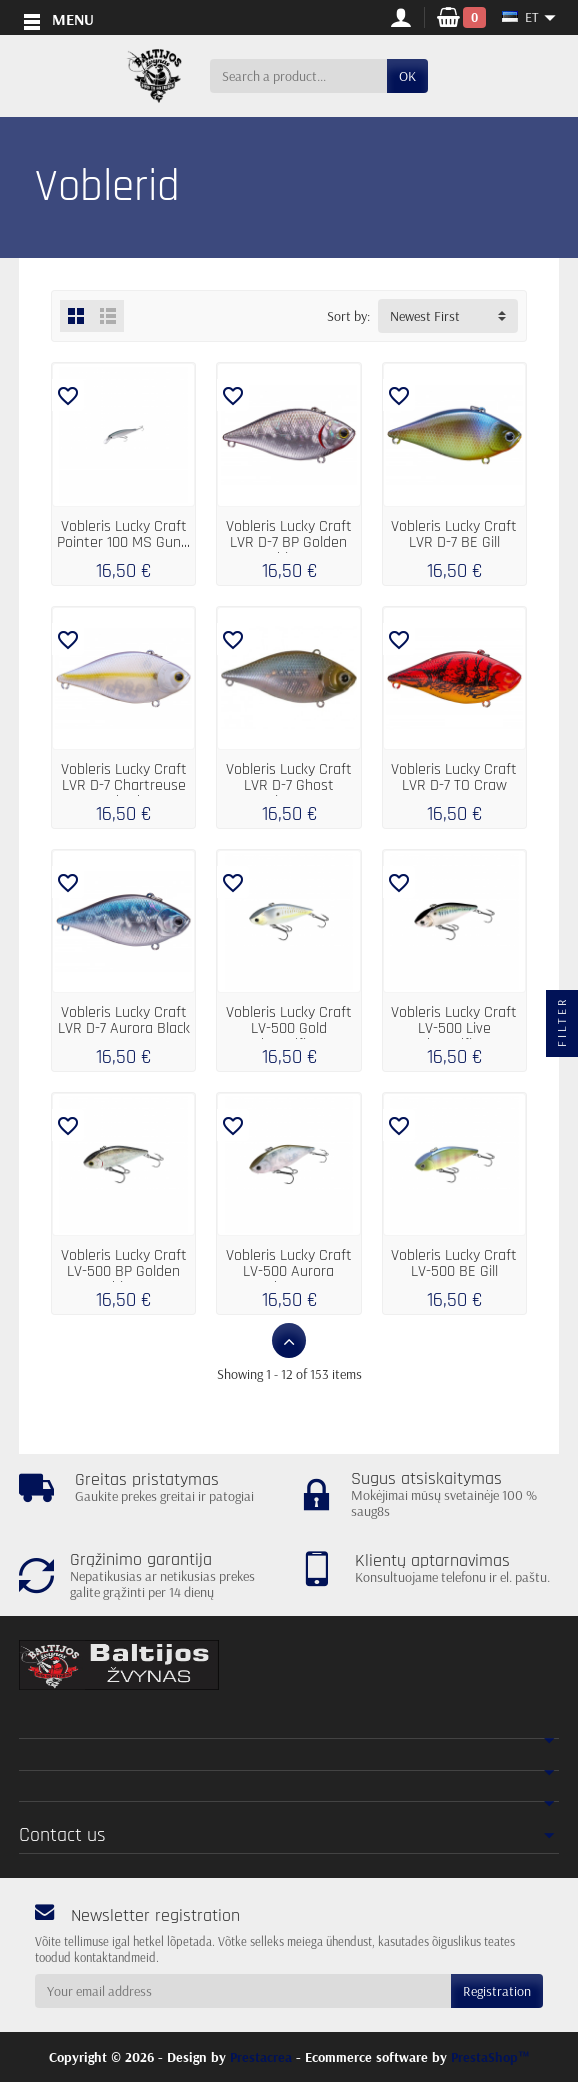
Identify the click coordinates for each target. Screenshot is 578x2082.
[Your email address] (243, 1991)
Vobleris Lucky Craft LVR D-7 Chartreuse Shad (124, 785)
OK (407, 76)
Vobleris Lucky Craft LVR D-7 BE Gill (454, 534)
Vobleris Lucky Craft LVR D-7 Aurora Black (124, 1020)
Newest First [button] (425, 316)
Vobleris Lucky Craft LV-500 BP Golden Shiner (124, 1271)
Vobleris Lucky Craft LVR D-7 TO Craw (454, 777)
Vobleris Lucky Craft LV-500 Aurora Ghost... (289, 1271)
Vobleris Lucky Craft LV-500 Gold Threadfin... (289, 1028)
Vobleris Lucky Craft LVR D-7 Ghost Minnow (289, 785)
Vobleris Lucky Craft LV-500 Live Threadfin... (454, 1028)
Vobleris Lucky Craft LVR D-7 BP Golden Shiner (289, 542)
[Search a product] (298, 76)
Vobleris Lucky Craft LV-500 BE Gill (454, 1263)
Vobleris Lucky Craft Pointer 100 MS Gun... (123, 534)
